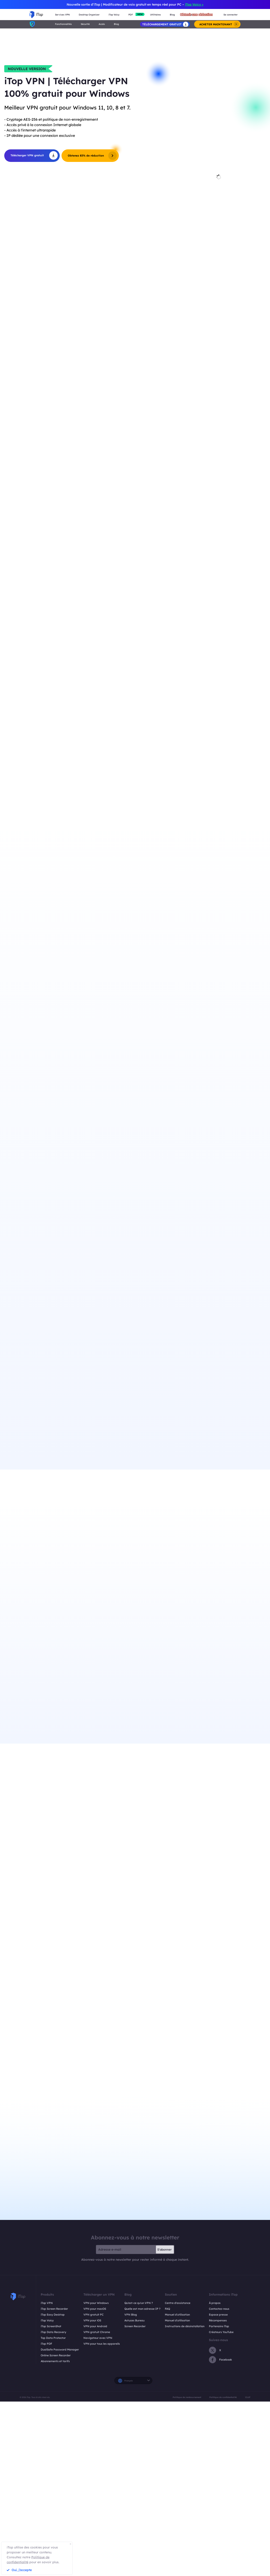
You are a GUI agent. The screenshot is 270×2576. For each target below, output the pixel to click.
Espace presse (218, 2314)
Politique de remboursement (187, 2397)
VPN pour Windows (96, 2303)
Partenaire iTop (219, 2326)
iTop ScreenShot (51, 2326)
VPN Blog (130, 2314)
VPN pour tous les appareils (101, 2343)
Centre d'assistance (177, 2303)
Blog (116, 24)
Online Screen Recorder (56, 2355)
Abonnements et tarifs (55, 2361)
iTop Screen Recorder (54, 2308)
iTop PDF (46, 2343)
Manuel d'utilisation (177, 2314)
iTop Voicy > (194, 4)
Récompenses (218, 2320)
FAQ (167, 2308)
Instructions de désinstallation (184, 2326)
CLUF (247, 2397)
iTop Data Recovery (53, 2332)
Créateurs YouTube (221, 2332)
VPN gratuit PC (93, 2314)
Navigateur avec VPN (97, 2338)
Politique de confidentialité (223, 2397)
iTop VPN (47, 2303)
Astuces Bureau (134, 2320)
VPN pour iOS (92, 2320)
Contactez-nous (219, 2308)
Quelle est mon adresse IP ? (142, 2308)
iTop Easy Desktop (53, 2314)
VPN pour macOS (94, 2308)
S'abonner (164, 2249)
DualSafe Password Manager (60, 2349)
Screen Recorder (135, 2326)
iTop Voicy (47, 2320)
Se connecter (230, 14)
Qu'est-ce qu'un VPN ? (138, 2303)
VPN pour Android (95, 2326)
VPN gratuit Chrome (96, 2332)
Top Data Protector (53, 2338)
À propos (215, 2303)
